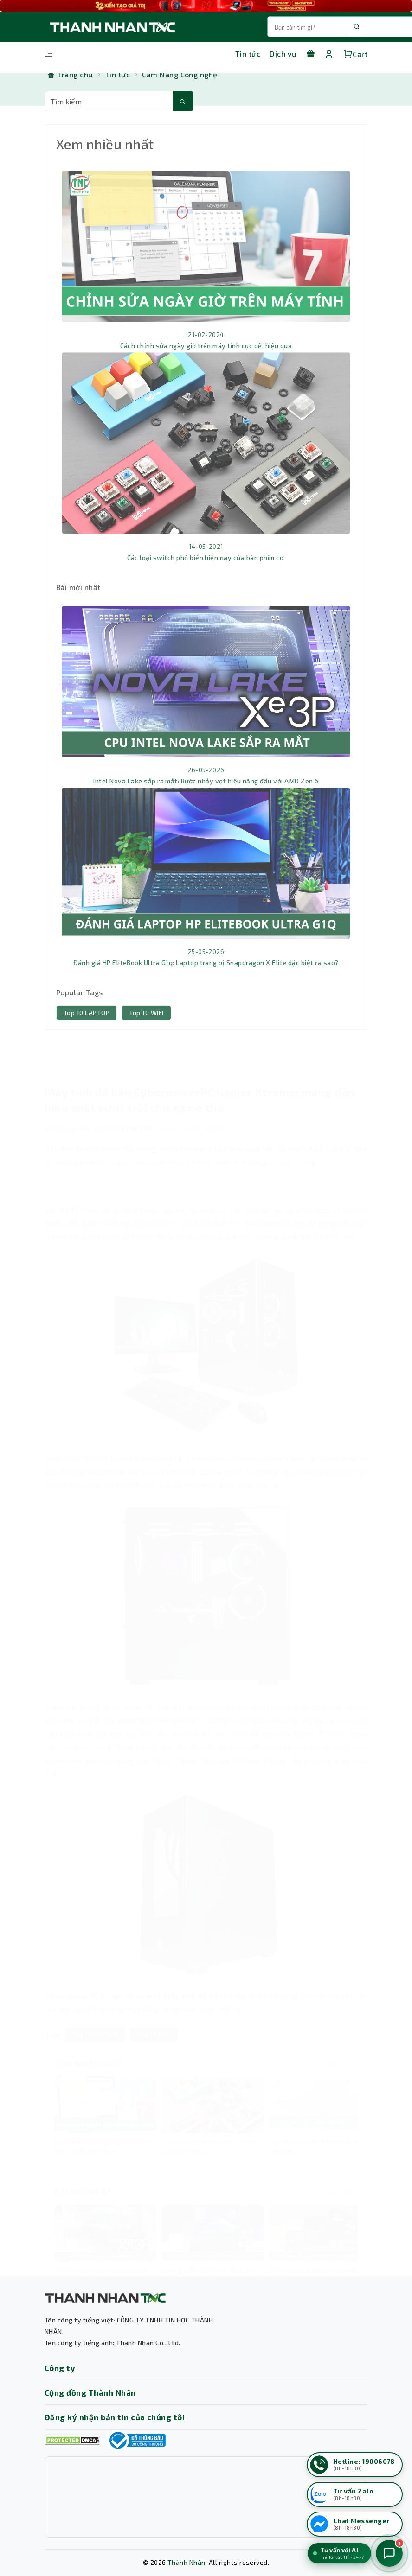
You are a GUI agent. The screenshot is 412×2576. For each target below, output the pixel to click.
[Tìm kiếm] (183, 101)
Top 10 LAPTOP (86, 1032)
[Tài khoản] (329, 54)
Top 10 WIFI (146, 1032)
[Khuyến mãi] (310, 54)
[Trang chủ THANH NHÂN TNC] (112, 26)
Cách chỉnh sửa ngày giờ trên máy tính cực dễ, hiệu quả (206, 365)
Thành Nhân (186, 2562)
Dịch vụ (283, 53)
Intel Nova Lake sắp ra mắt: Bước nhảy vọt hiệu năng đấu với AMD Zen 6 (205, 800)
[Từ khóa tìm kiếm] (109, 101)
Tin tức (247, 53)
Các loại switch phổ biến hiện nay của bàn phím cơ (206, 577)
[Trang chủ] (70, 75)
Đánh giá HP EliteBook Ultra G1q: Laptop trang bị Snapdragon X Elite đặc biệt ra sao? (205, 982)
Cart (355, 53)
